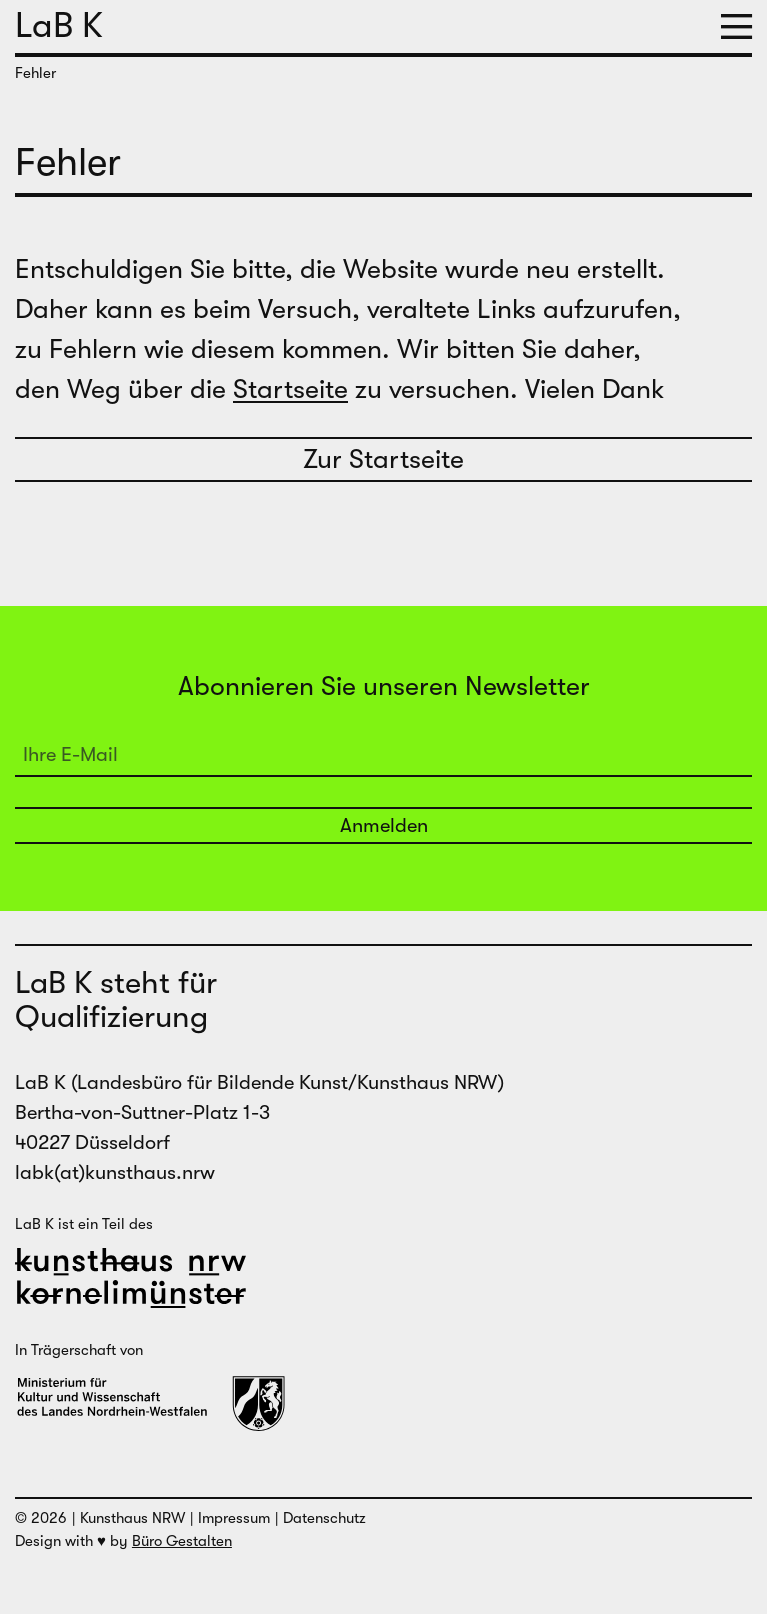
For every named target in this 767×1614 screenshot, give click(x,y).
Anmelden (384, 825)
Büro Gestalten (182, 1541)
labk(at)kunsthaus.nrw (115, 1172)
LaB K (59, 25)
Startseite (290, 389)
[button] (736, 27)
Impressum (234, 1518)
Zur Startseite (383, 459)
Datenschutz (324, 1518)
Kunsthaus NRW (132, 1518)
